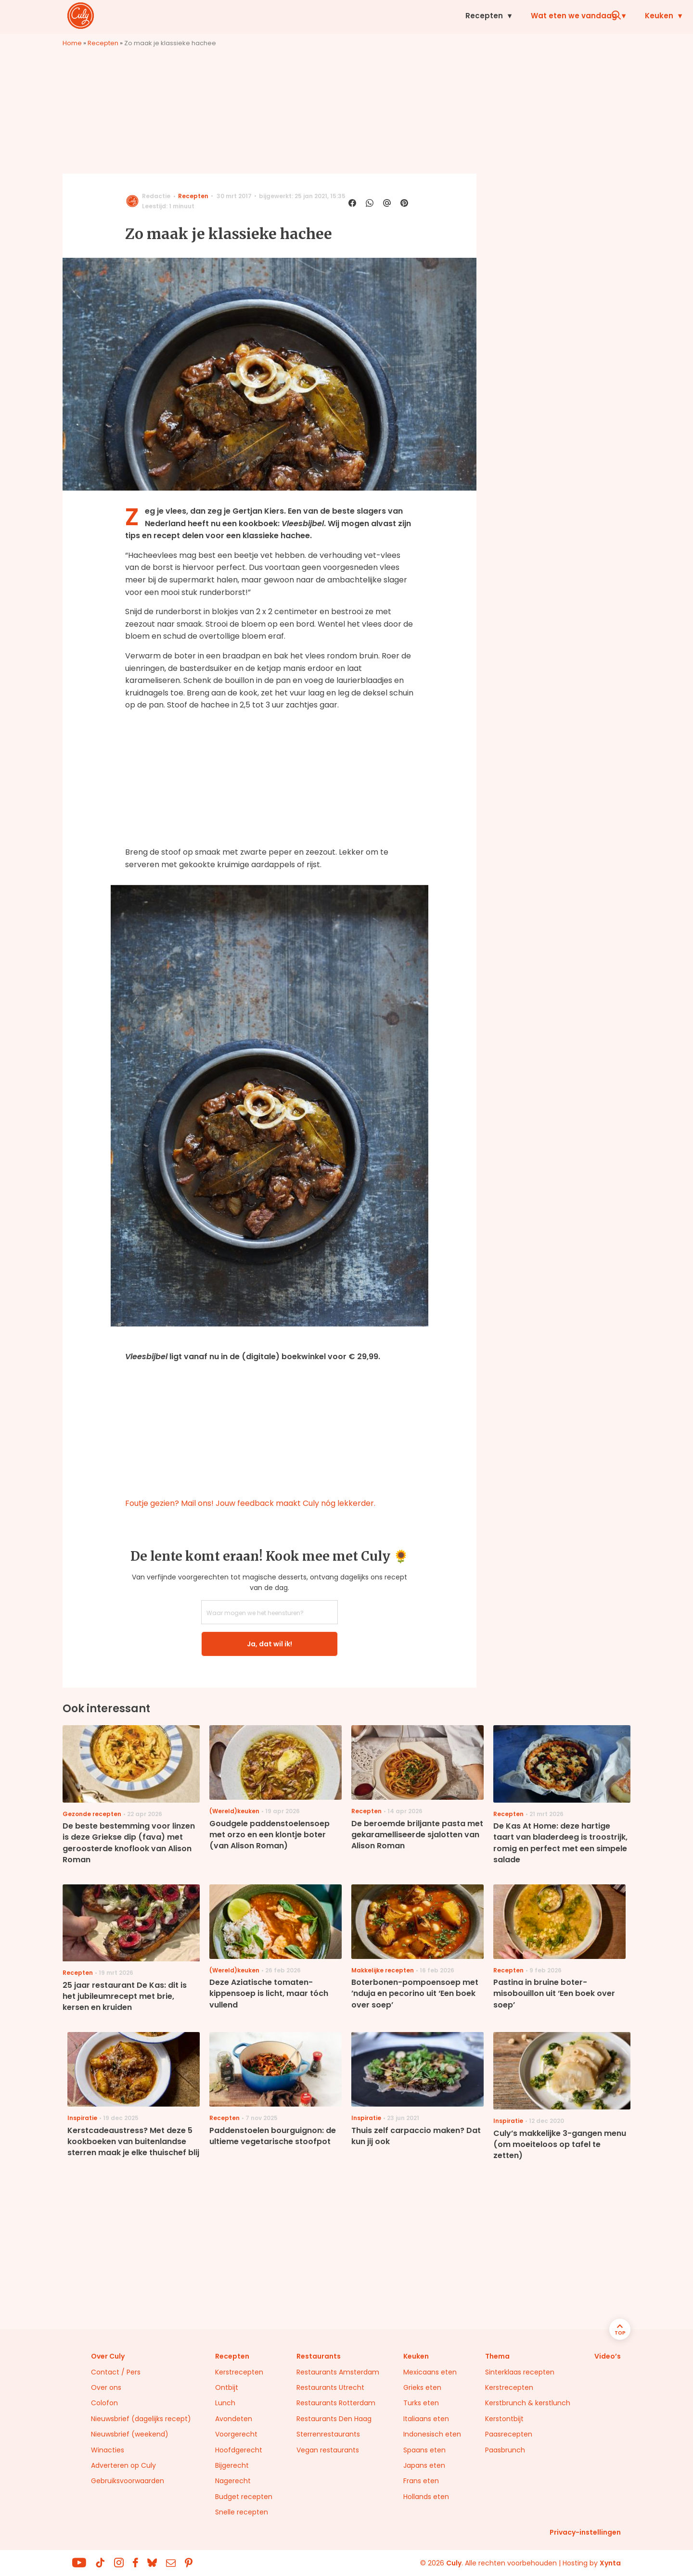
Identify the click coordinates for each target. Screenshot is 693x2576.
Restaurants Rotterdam (335, 2403)
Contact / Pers (116, 2372)
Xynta (610, 2563)
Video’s (607, 2356)
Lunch (225, 2403)
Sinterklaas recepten (519, 2372)
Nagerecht (233, 2481)
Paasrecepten (508, 2434)
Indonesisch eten (432, 2434)
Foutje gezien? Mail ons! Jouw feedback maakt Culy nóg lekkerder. (250, 1503)
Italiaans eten (426, 2419)
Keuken (428, 16)
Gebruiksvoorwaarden (127, 2481)
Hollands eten (426, 2496)
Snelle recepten (241, 2512)
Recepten (253, 16)
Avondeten (233, 2419)
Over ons (106, 2387)
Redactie (156, 196)
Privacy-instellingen (585, 2532)
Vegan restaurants (327, 2450)
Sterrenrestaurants (328, 2434)
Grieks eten (422, 2387)
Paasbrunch (505, 2450)
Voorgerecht (236, 2434)
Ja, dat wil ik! (269, 1644)
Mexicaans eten (430, 2372)
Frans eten (421, 2481)
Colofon (104, 2403)
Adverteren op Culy (123, 2465)
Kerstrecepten (239, 2372)
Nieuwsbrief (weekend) (129, 2434)
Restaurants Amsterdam (337, 2372)
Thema (497, 2356)
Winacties (107, 2450)
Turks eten (421, 2403)
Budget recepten (243, 2496)
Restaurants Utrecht (330, 2387)
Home (72, 43)
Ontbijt (226, 2387)
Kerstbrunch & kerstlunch (527, 2403)
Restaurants (559, 16)
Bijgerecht (232, 2465)
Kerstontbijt (504, 2419)
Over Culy (108, 2356)
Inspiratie (489, 16)
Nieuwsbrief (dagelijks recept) (141, 2419)
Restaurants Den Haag (334, 2419)
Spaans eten (424, 2450)
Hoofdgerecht (238, 2450)
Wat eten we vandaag (343, 16)
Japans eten (424, 2465)
